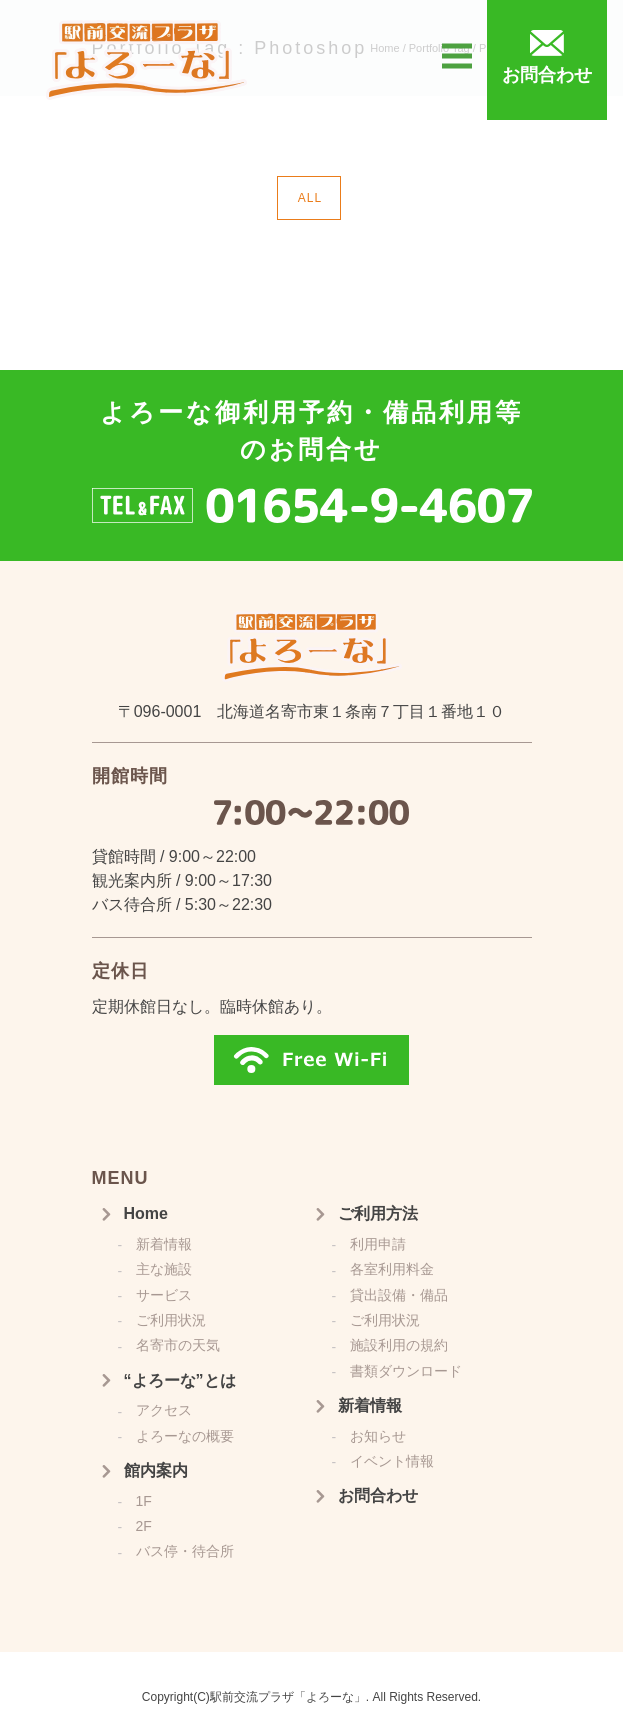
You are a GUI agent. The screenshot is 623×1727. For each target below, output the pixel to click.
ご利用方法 (378, 1213)
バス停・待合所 (185, 1551)
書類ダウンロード (406, 1371)
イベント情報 (392, 1461)
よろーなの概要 (185, 1436)
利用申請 (378, 1244)
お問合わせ (378, 1495)
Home (146, 1213)
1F (144, 1501)
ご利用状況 (171, 1320)
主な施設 (164, 1269)
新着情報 (164, 1244)
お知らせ (378, 1436)
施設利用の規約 (399, 1345)
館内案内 (156, 1470)
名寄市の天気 (178, 1345)
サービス (164, 1295)
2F (144, 1526)
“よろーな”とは (180, 1380)
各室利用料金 (392, 1269)
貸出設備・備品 (399, 1295)
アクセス (164, 1410)
